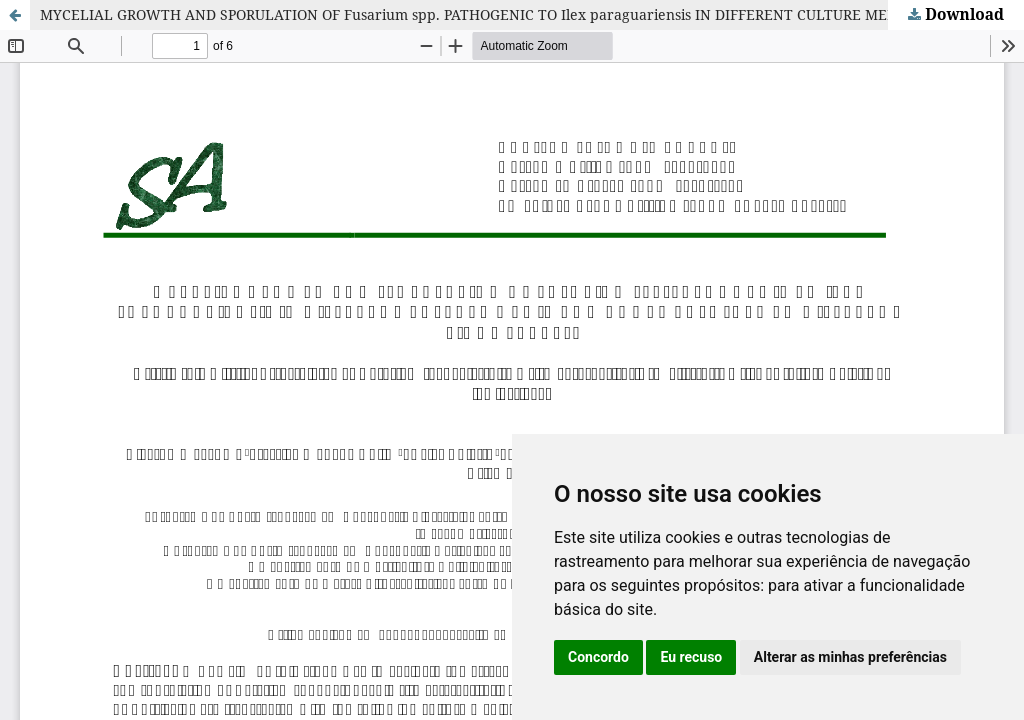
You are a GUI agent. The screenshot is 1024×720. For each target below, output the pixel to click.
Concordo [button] (598, 657)
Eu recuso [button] (691, 657)
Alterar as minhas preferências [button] (850, 657)
